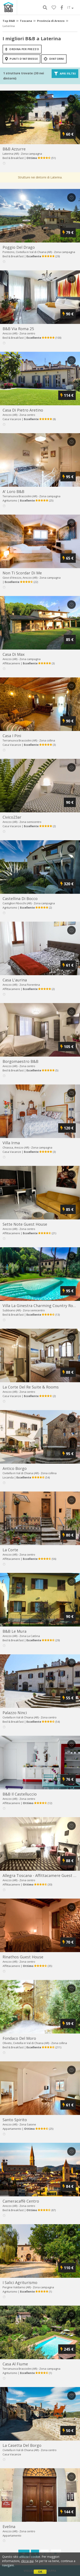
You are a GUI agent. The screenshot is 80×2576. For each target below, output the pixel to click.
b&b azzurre (14, 148)
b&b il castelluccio (20, 1794)
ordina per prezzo (22, 49)
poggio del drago (19, 247)
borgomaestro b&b (20, 1061)
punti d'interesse (21, 59)
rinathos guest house (23, 1956)
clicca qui (27, 2561)
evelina (9, 2526)
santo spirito (15, 2119)
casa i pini (12, 735)
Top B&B (9, 21)
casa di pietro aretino (23, 410)
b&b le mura (14, 1631)
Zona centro (27, 333)
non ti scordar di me (22, 572)
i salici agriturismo (20, 2282)
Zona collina (47, 740)
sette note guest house (25, 1224)
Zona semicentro (30, 822)
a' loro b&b (13, 491)
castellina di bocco (20, 898)
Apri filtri (65, 73)
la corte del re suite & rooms (31, 1387)
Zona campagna (31, 154)
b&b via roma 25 (18, 328)
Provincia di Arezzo (51, 21)
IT (70, 7)
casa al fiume (15, 2363)
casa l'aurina (15, 979)
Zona (29, 985)
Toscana (26, 21)
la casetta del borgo (22, 2445)
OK (40, 2572)
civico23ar (12, 817)
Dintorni (54, 59)
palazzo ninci (15, 1712)
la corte (10, 1549)
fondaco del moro (19, 2038)
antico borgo (15, 1468)
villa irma (11, 1142)
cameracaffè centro (21, 2201)
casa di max (14, 654)
